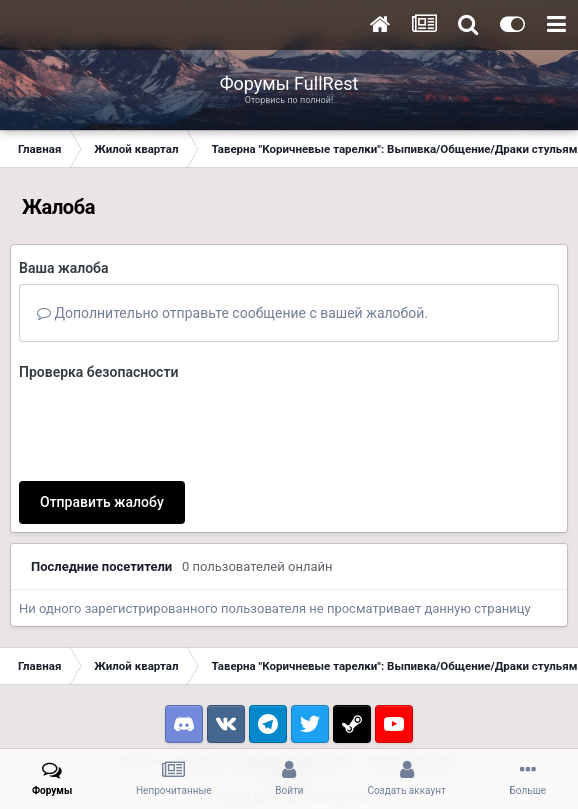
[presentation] (171, 427)
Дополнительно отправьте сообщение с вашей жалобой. (232, 313)
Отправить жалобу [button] (102, 502)
